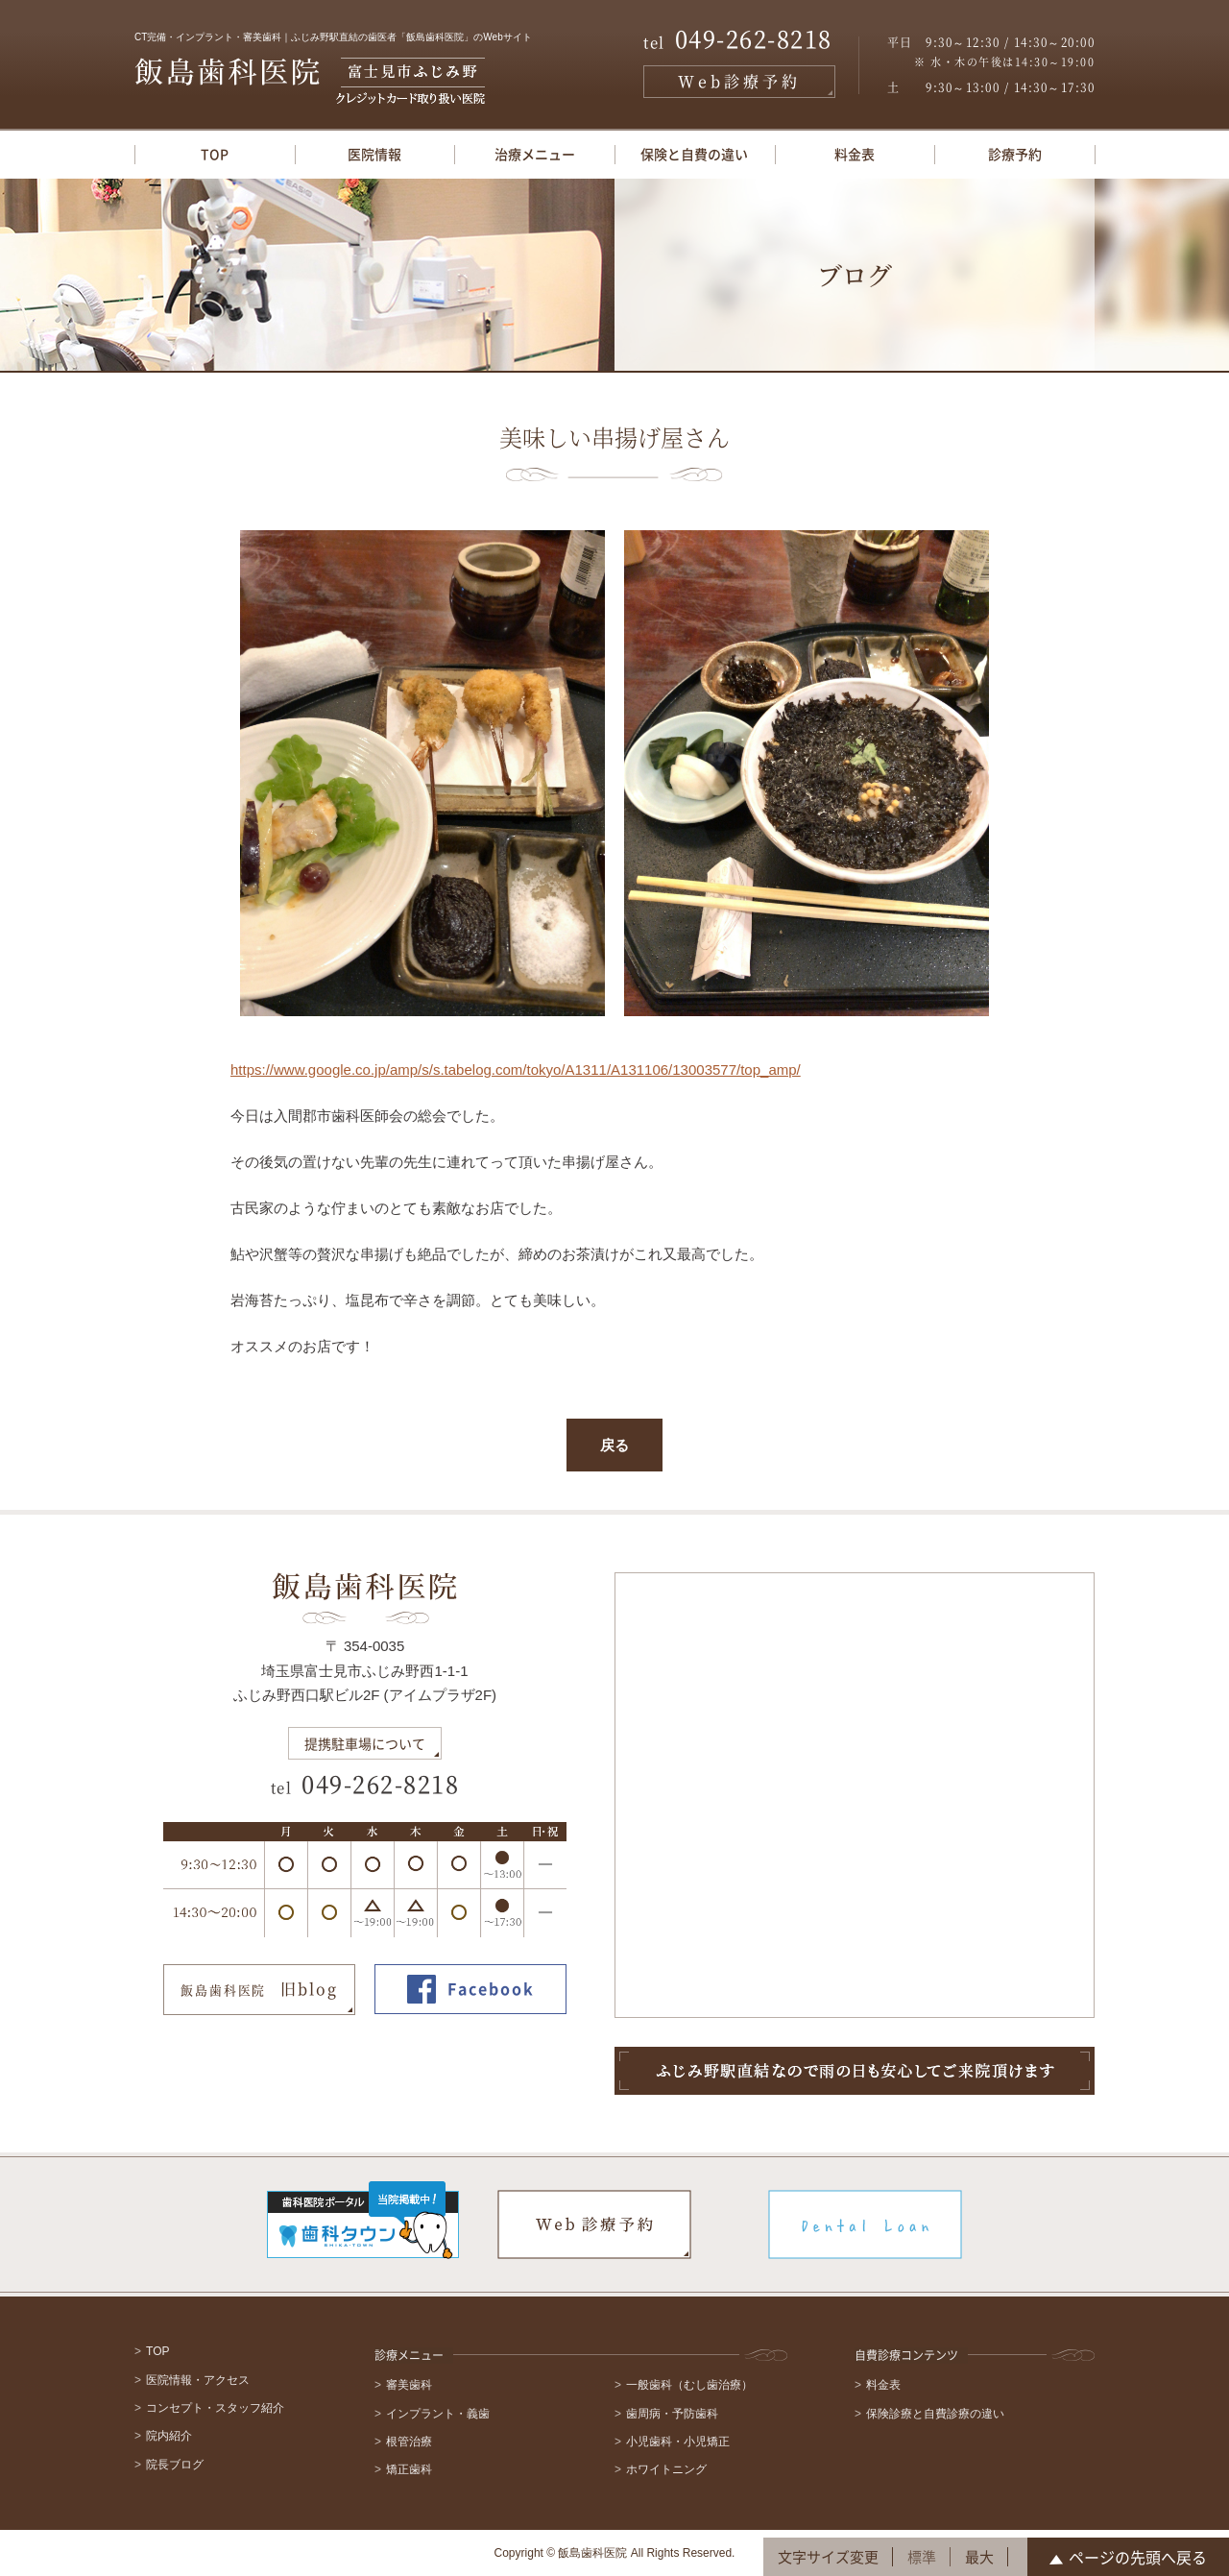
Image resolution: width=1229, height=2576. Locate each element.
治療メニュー (534, 153)
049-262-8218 (737, 40)
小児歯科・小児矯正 (678, 2441)
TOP (215, 153)
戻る (614, 1445)
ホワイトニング (666, 2469)
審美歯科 (409, 2385)
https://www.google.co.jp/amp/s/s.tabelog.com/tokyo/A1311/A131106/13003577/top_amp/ (515, 1069)
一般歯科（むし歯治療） (689, 2385)
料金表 (854, 153)
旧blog (260, 1990)
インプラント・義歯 (438, 2413)
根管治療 (409, 2441)
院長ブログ (175, 2464)
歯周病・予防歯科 (672, 2413)
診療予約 (1015, 153)
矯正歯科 (409, 2469)
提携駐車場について (364, 1743)
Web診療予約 (739, 81)
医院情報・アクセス (198, 2380)
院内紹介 (169, 2435)
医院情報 (374, 153)
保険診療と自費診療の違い (935, 2413)
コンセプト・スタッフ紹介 (215, 2408)
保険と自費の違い (694, 153)
